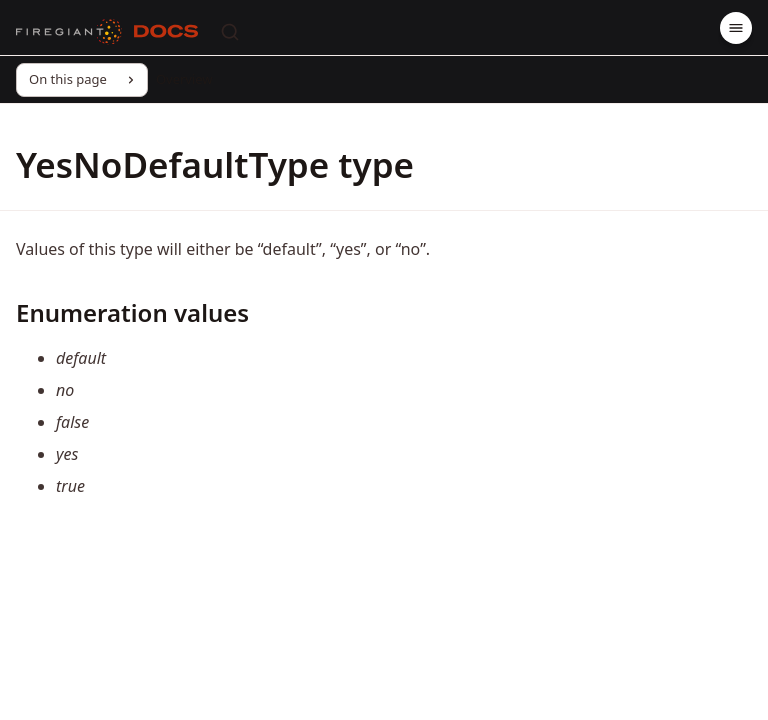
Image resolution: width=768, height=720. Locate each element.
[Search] (230, 32)
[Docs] (166, 32)
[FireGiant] (69, 32)
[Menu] (736, 28)
